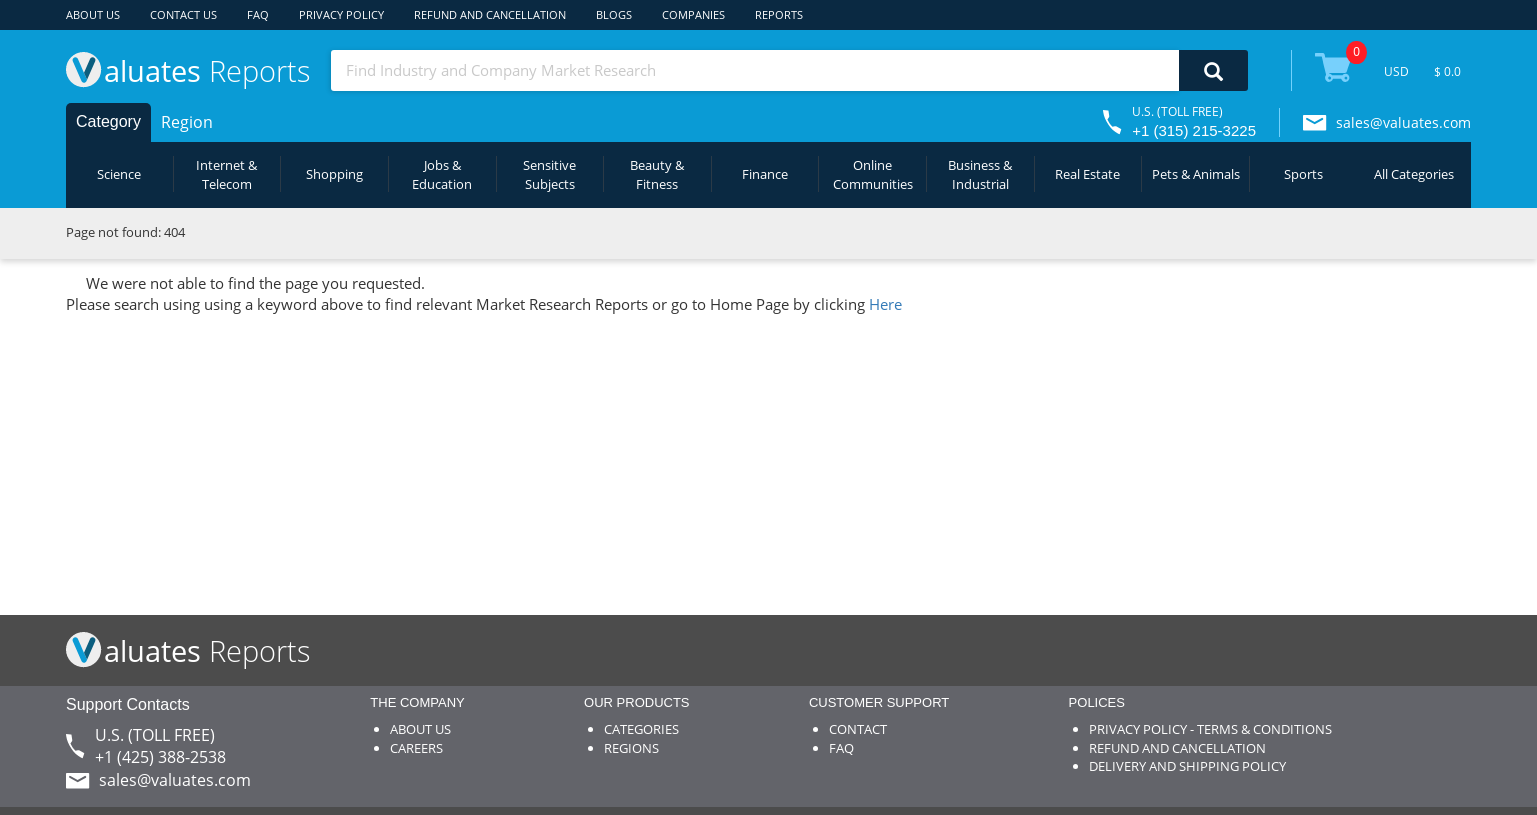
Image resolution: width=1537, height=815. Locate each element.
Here (885, 304)
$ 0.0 (1447, 71)
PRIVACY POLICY (341, 14)
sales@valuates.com (1403, 122)
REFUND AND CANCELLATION (490, 14)
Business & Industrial (980, 174)
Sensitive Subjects (549, 174)
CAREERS (416, 748)
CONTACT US (183, 14)
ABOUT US (93, 14)
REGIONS (631, 748)
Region (187, 122)
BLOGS (614, 14)
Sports (1303, 174)
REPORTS (779, 14)
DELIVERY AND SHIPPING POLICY (1187, 766)
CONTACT (858, 729)
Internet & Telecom (226, 174)
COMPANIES (693, 14)
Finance (765, 174)
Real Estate (1087, 174)
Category (108, 121)
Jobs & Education (442, 174)
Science (119, 174)
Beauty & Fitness (657, 174)
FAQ (258, 14)
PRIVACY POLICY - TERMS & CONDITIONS (1210, 729)
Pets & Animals (1196, 174)
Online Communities (873, 174)
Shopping (334, 174)
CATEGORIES (641, 729)
